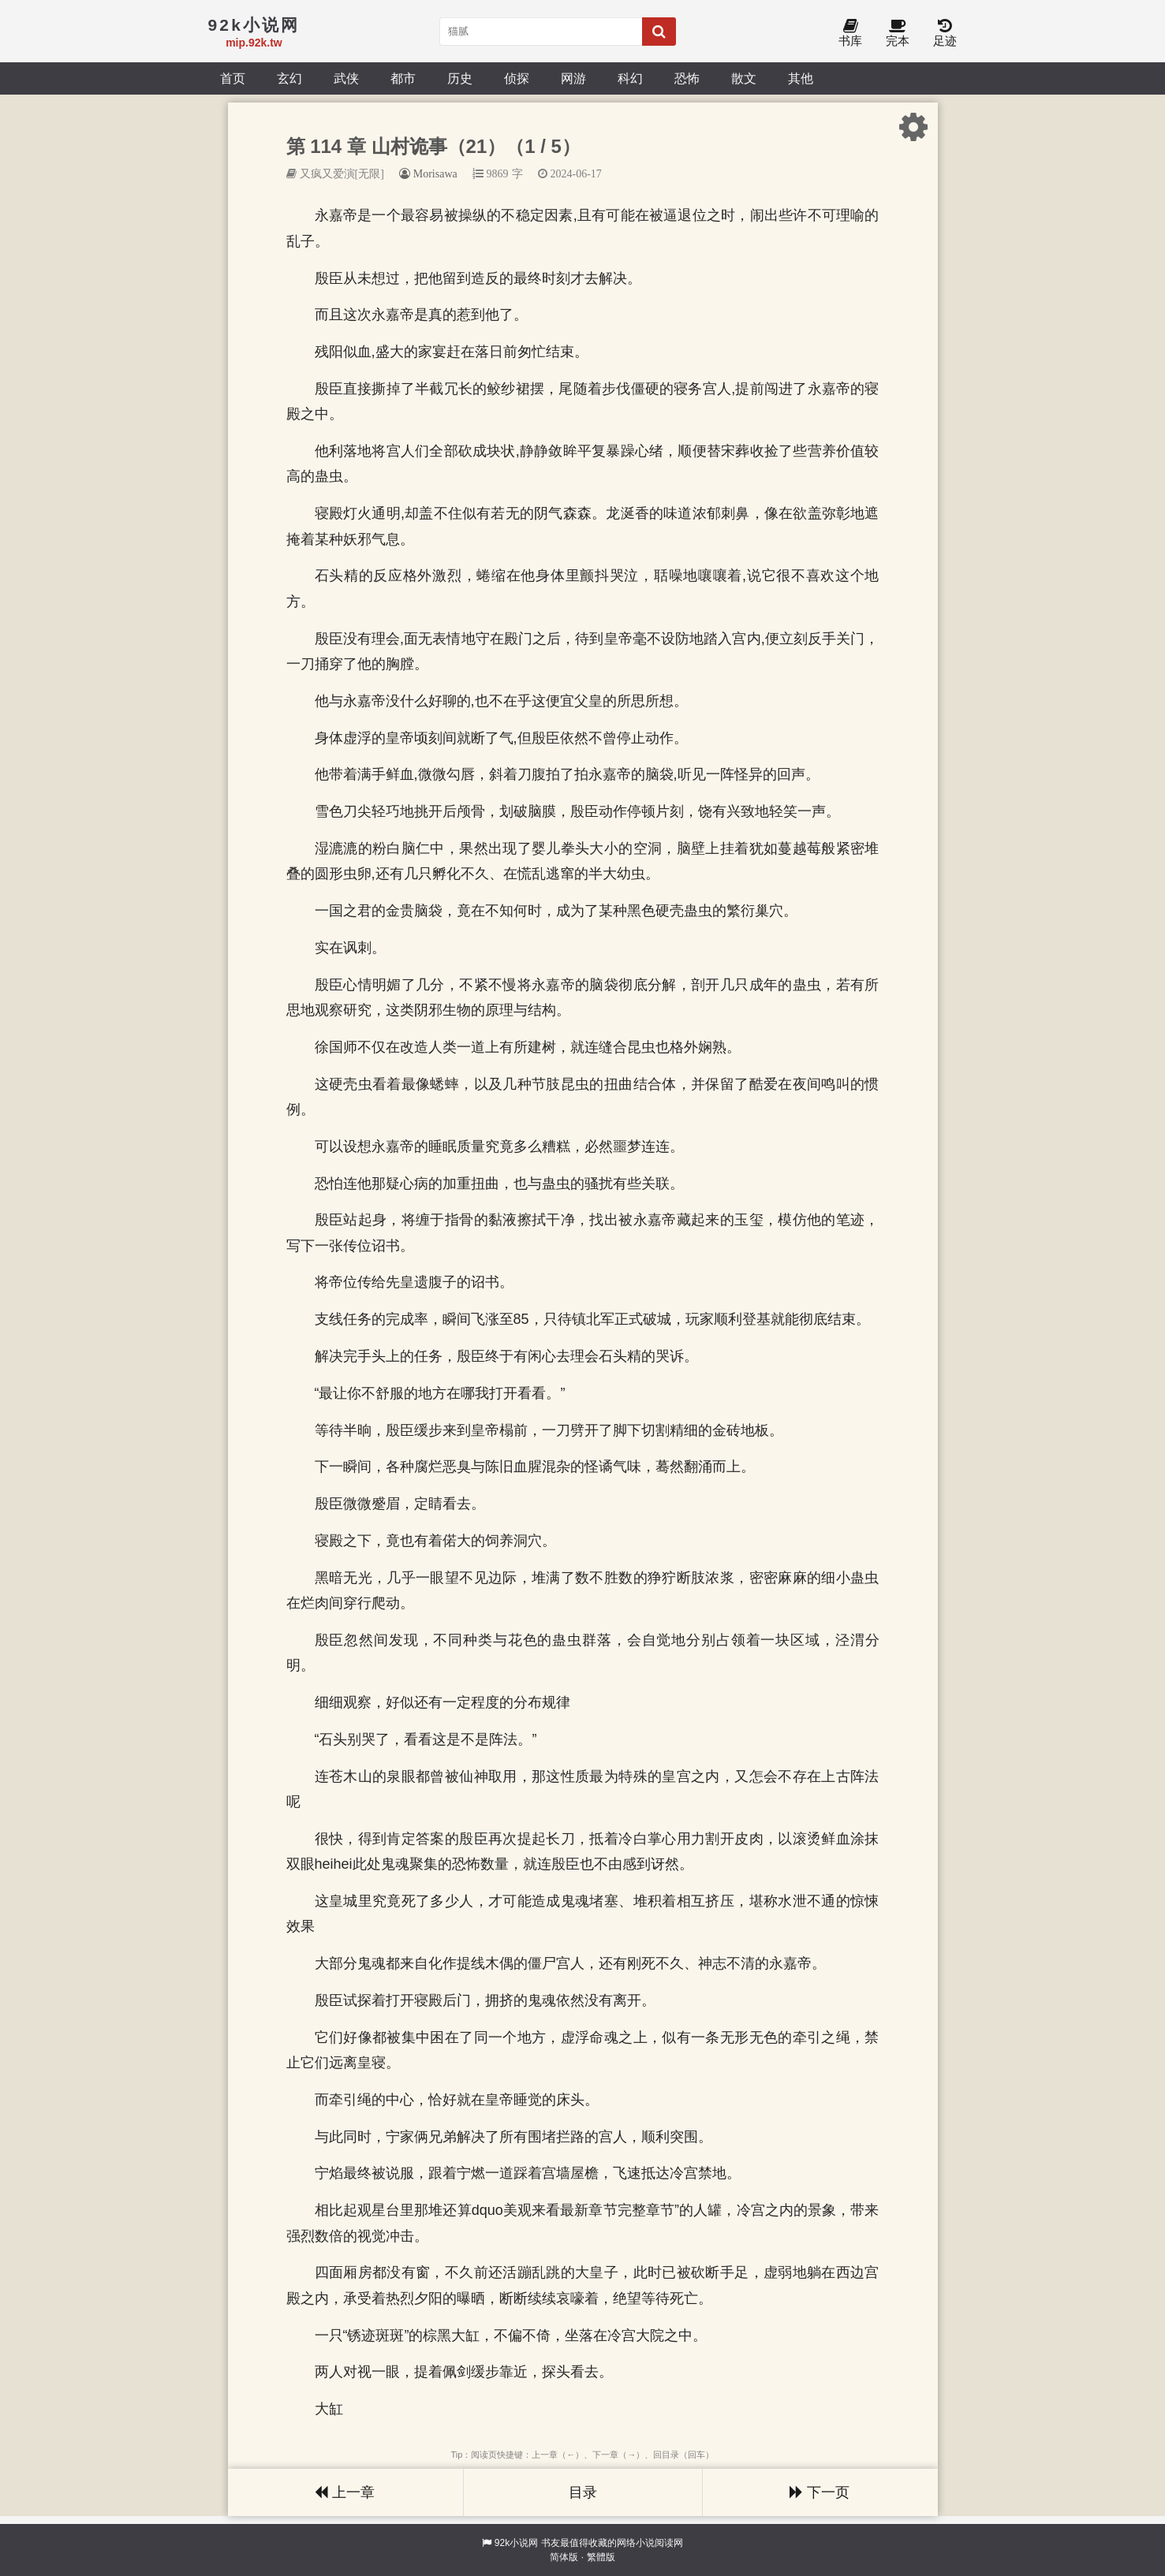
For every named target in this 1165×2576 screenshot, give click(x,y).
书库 (850, 33)
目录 (583, 2492)
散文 (743, 78)
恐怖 (687, 78)
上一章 (345, 2492)
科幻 (630, 78)
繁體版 (601, 2557)
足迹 (945, 33)
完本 (897, 33)
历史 (459, 78)
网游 (573, 78)
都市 (403, 78)
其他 (800, 78)
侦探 (516, 78)
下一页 (819, 2492)
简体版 (564, 2557)
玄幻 (289, 78)
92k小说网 (516, 2542)
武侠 (346, 78)
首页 (232, 78)
